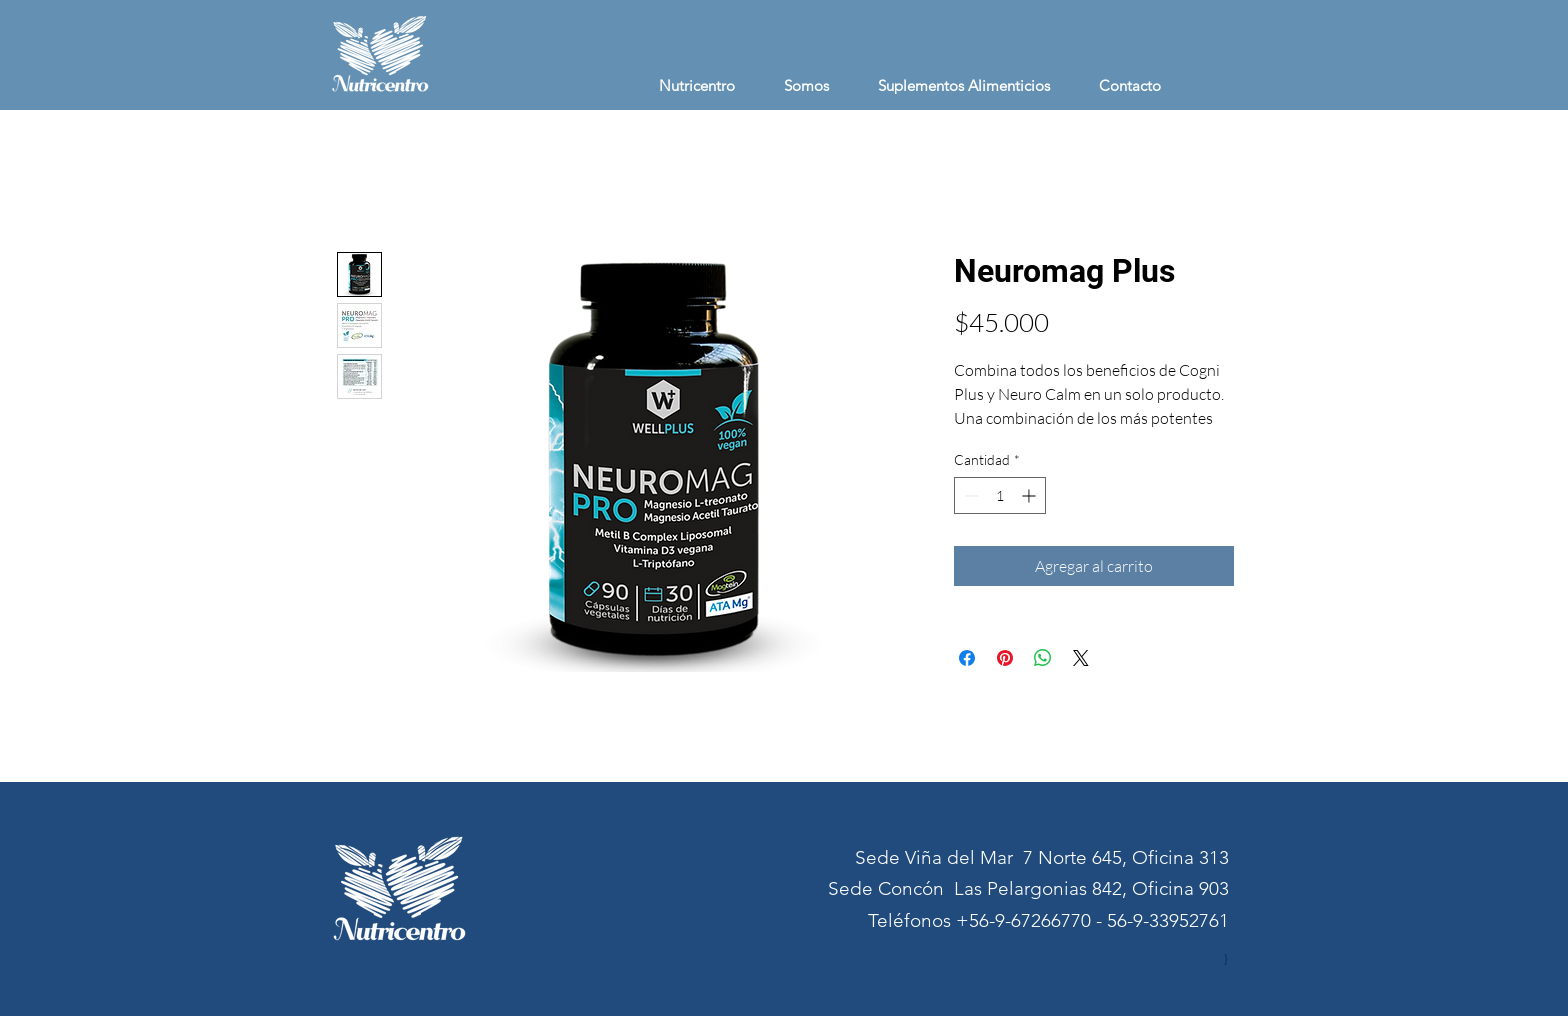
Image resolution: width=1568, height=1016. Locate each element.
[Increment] (1030, 495)
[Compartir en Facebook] (967, 658)
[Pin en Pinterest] (1005, 658)
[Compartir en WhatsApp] (1043, 658)
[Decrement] (969, 495)
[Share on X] (1081, 658)
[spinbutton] (1000, 495)
